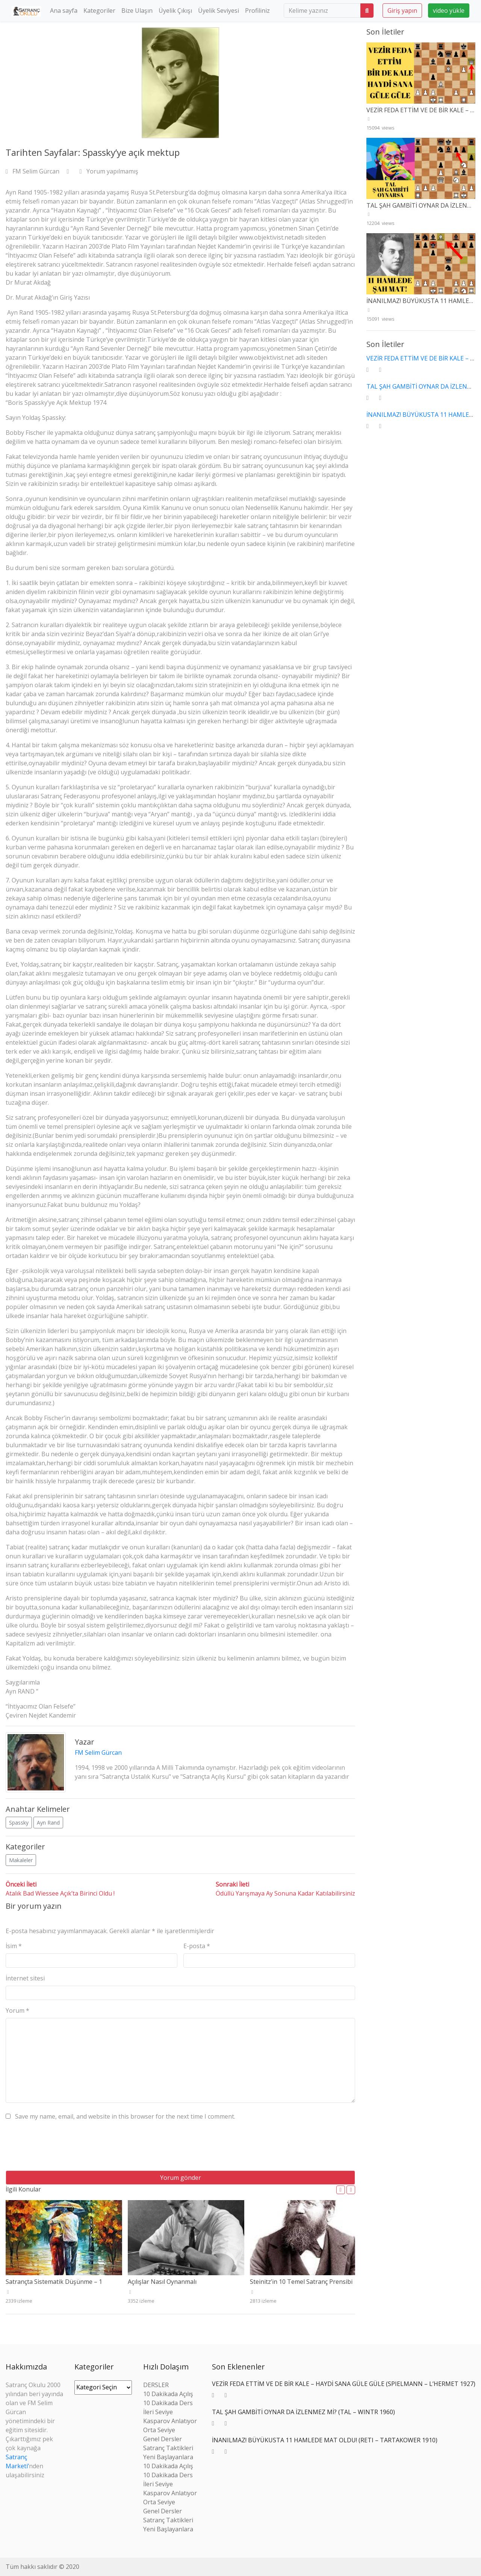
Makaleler (21, 1860)
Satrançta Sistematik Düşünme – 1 (54, 2281)
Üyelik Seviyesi (218, 10)
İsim (14, 1946)
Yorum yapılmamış (109, 171)
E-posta (196, 1946)
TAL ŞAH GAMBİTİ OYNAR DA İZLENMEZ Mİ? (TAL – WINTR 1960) (303, 2412)
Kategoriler (99, 10)
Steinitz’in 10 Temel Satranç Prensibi (301, 2281)
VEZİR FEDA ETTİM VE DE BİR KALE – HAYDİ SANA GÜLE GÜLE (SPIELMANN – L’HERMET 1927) (343, 2384)
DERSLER (156, 2385)
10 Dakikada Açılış (168, 2394)
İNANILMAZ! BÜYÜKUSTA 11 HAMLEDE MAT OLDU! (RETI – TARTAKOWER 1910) (324, 2440)
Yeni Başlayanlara (168, 2457)
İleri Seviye (158, 2412)
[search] (322, 10)
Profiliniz (257, 10)
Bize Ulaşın (137, 10)
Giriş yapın (402, 10)
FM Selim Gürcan (33, 171)
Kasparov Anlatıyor (170, 2421)
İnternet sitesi (25, 1978)
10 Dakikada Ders (168, 2403)
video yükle (448, 10)
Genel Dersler (162, 2439)
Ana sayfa (63, 10)
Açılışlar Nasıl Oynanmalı (162, 2281)
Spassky (19, 1822)
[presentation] (63, 2148)
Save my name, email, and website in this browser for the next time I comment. (125, 2116)
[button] (340, 2189)
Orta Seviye (159, 2430)
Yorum (17, 2010)
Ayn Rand (48, 1822)
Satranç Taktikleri (168, 2448)
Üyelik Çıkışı (175, 10)
